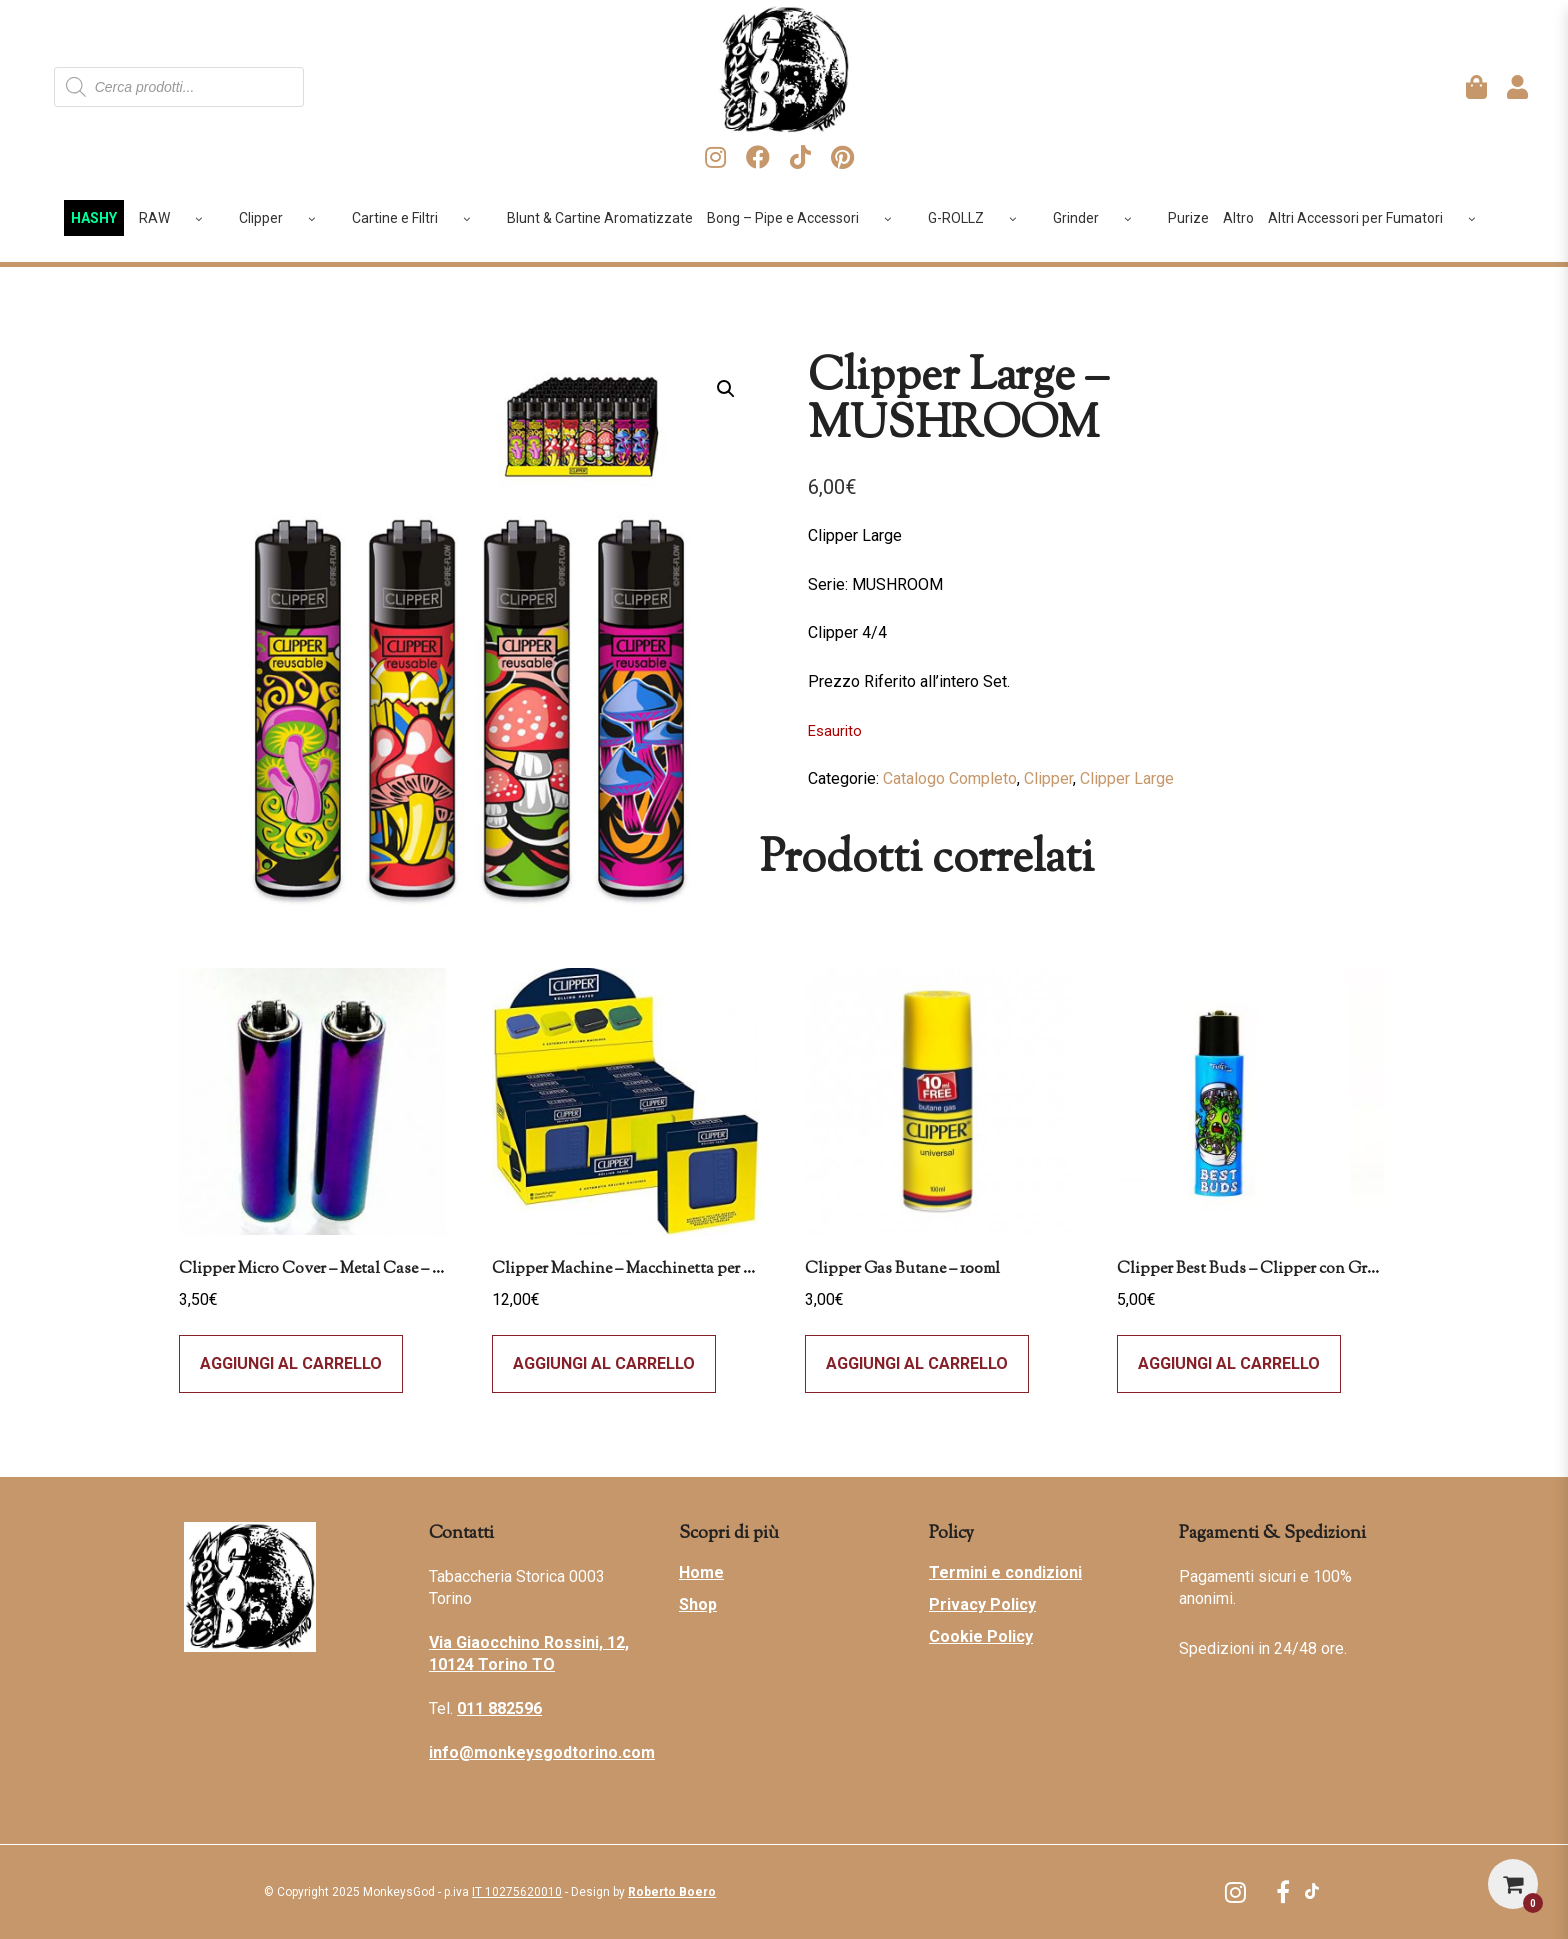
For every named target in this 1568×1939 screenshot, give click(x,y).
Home (701, 1572)
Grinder (1099, 218)
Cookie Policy (981, 1636)
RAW (178, 218)
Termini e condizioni (1005, 1572)
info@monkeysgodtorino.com (542, 1752)
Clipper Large (1127, 778)
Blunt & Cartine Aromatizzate (600, 218)
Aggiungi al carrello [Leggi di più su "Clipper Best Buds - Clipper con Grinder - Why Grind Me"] (1229, 1363)
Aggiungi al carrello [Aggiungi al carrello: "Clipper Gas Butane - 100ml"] (917, 1363)
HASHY (94, 218)
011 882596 (499, 1708)
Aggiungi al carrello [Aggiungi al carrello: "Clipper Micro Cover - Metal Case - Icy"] (291, 1363)
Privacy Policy (982, 1604)
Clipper (284, 218)
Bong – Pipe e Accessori (806, 218)
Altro (1238, 218)
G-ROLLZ (979, 218)
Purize (1188, 218)
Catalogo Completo (950, 778)
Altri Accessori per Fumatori (1379, 218)
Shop (698, 1604)
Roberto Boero (672, 1892)
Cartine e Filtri (418, 218)
